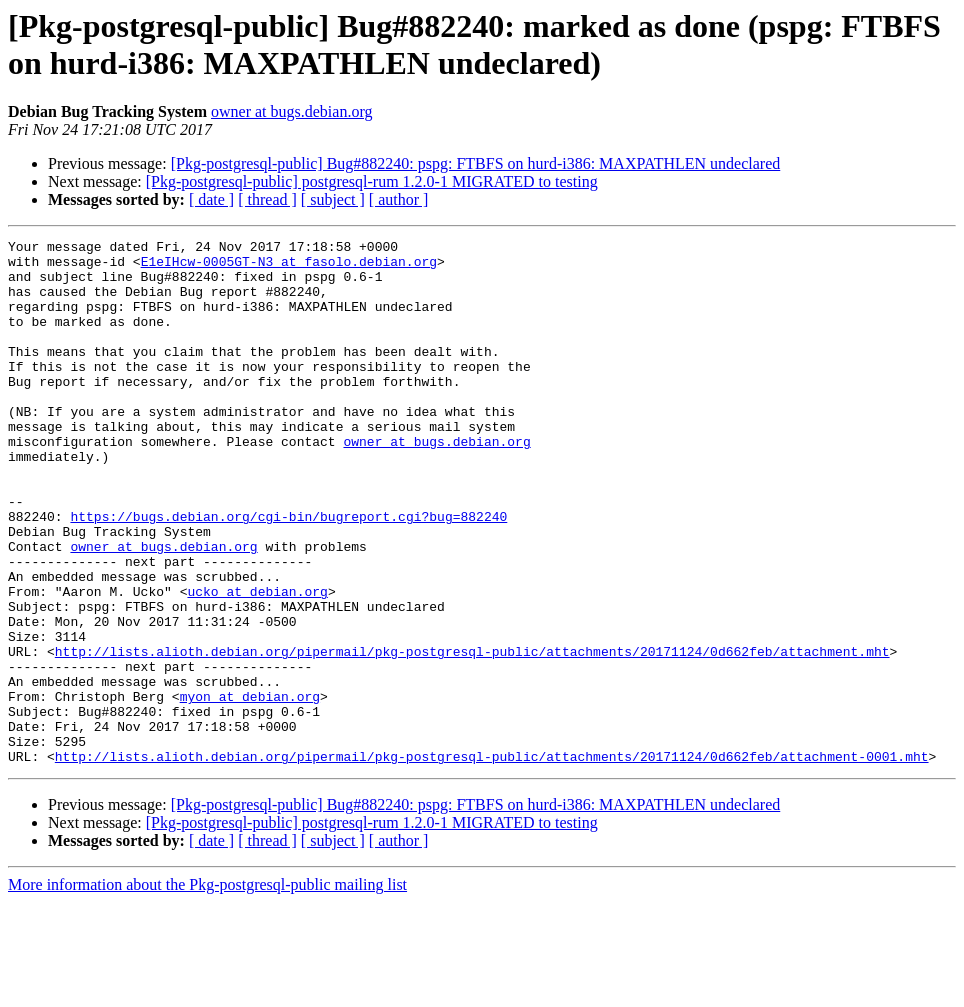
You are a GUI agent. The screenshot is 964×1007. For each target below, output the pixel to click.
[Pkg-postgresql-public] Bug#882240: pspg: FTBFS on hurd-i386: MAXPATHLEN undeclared (476, 163)
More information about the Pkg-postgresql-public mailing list (207, 989)
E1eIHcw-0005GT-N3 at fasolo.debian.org (289, 267)
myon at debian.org (250, 789)
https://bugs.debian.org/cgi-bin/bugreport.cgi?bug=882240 (288, 573)
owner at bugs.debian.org (291, 111)
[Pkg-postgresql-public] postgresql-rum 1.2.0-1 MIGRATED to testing (372, 181)
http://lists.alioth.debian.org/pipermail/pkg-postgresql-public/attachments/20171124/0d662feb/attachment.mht (472, 735)
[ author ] (399, 199)
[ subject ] (333, 199)
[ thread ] (267, 199)
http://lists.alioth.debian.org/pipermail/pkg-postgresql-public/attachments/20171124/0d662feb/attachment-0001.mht (492, 861)
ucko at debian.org (257, 663)
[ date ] (211, 199)
